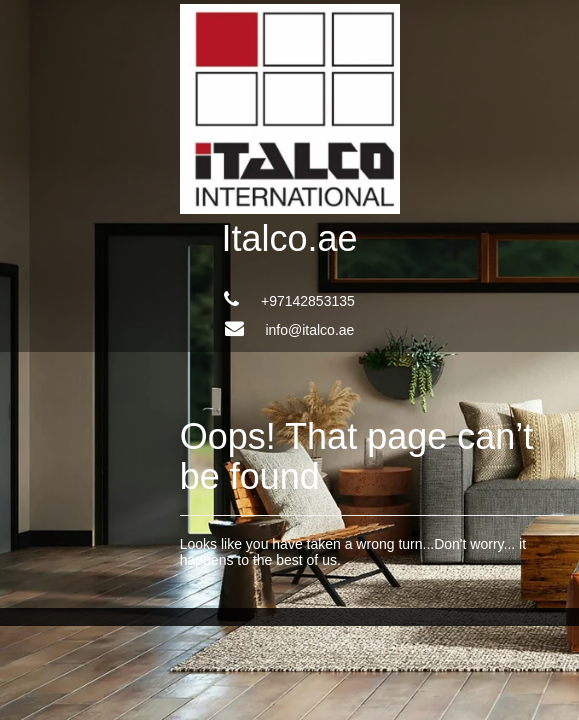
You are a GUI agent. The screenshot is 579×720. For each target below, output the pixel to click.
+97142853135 (308, 301)
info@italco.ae (309, 330)
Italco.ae (289, 238)
